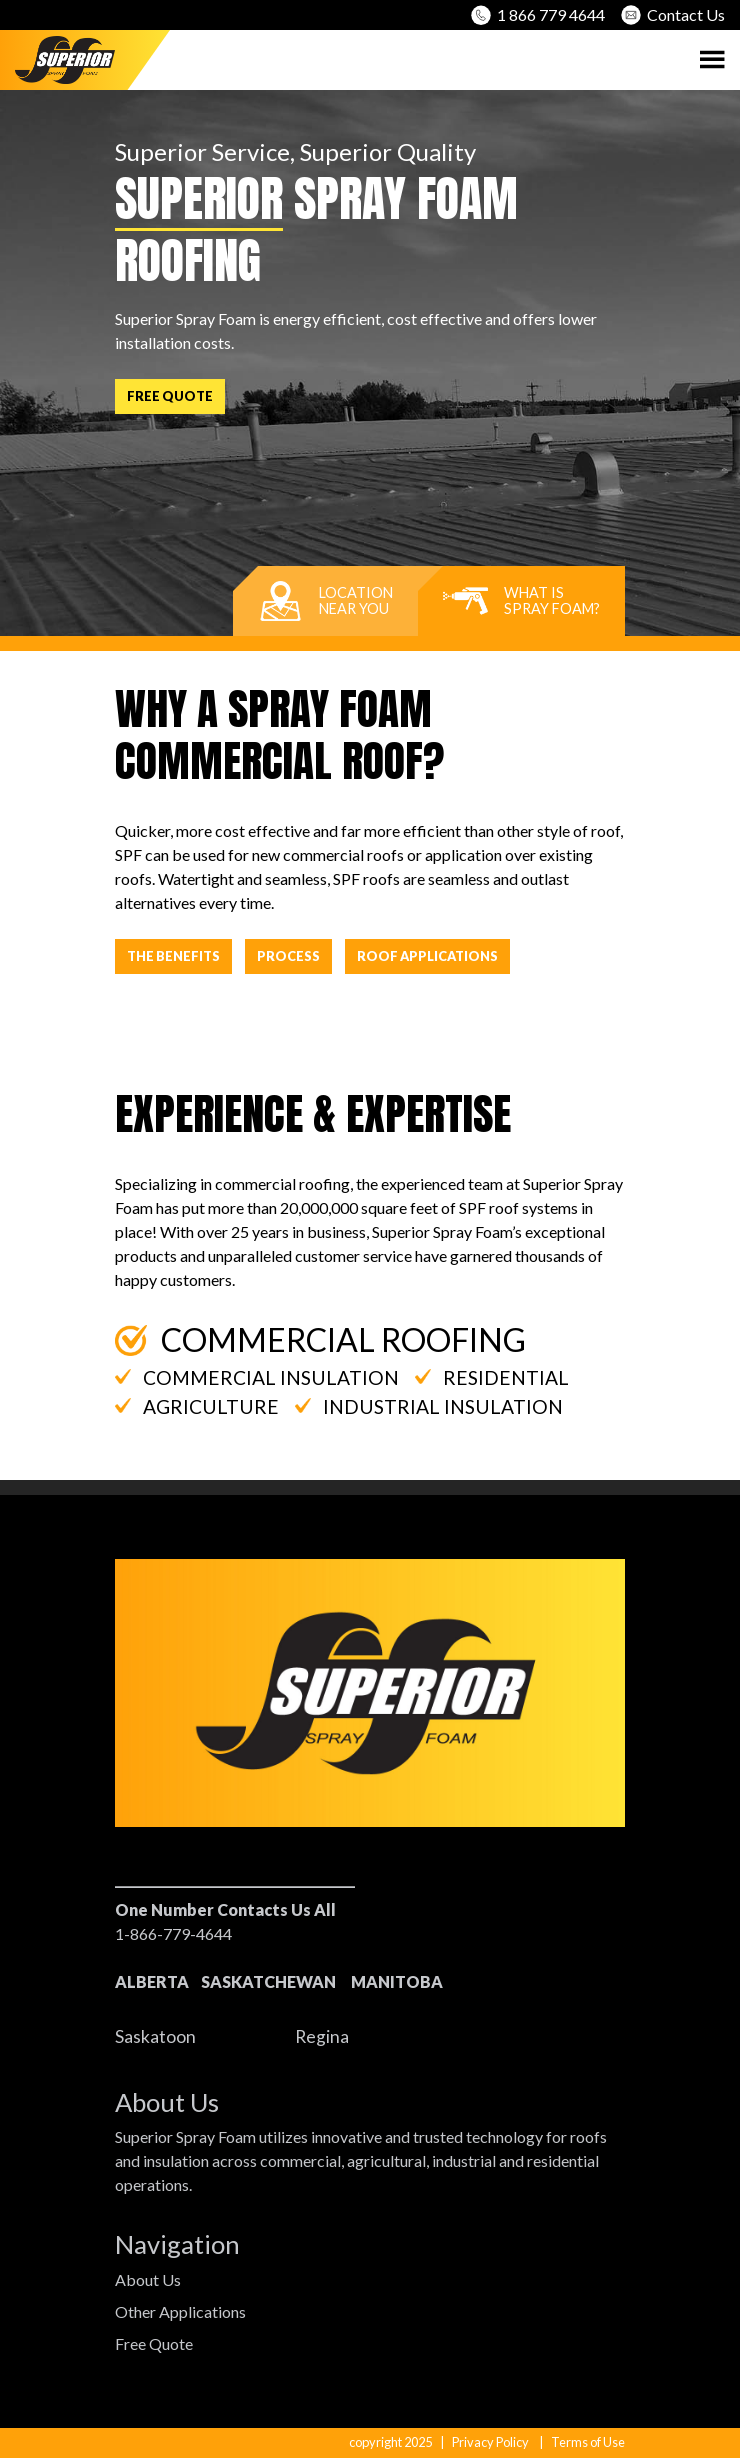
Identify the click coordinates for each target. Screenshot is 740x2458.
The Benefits (173, 956)
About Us (148, 2279)
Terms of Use (588, 2442)
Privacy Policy (490, 2442)
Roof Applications (427, 956)
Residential (492, 1377)
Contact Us (673, 15)
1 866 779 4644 (538, 15)
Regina (322, 2036)
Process (288, 956)
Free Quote (170, 396)
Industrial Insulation (429, 1406)
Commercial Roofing (320, 1339)
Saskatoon (155, 2036)
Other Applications (180, 2311)
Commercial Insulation (257, 1377)
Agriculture (197, 1406)
